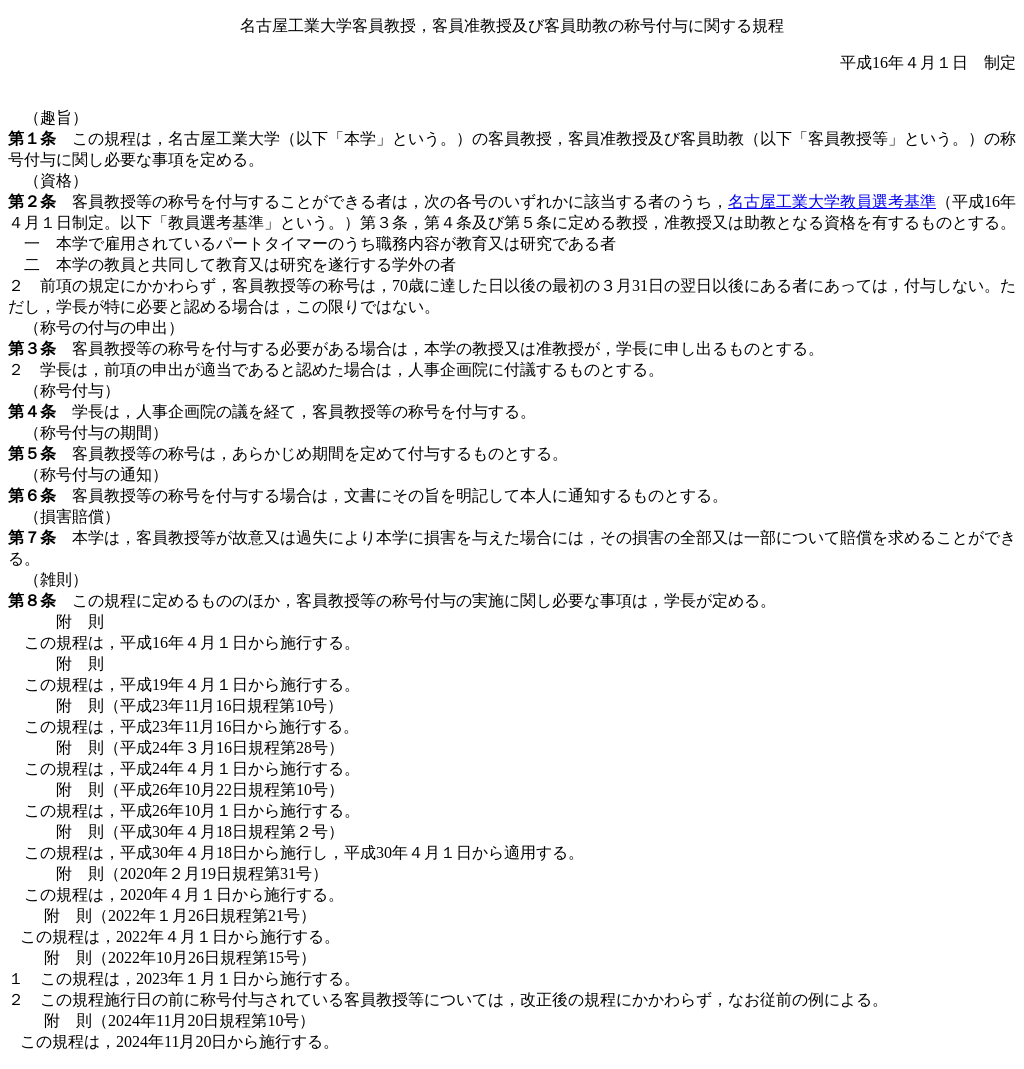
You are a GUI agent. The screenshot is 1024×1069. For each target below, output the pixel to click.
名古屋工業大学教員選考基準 (832, 201)
